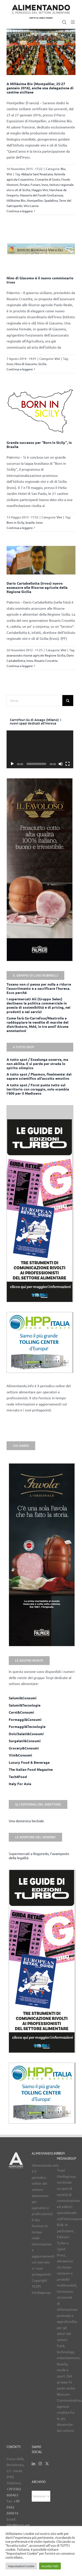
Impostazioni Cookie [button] (21, 2566)
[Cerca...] (34, 700)
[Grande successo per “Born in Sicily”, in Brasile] (41, 411)
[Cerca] (67, 700)
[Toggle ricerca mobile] (64, 22)
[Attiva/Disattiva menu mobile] (73, 22)
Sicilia (42, 364)
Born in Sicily (15, 522)
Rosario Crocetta (46, 660)
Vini (9, 174)
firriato (24, 185)
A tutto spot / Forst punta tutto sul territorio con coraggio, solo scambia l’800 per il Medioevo (38, 1089)
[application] (40, 749)
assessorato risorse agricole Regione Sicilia (36, 655)
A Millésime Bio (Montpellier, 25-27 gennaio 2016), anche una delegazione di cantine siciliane (40, 87)
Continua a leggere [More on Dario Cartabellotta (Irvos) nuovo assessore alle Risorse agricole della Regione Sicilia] (20, 666)
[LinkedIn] (33, 2463)
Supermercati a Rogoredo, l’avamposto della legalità (39, 1855)
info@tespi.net (18, 2525)
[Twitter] (47, 2463)
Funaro (35, 185)
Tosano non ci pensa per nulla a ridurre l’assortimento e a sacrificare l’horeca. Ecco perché (39, 988)
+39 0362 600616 (13, 2507)
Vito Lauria (31, 206)
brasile (30, 522)
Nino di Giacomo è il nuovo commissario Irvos (40, 280)
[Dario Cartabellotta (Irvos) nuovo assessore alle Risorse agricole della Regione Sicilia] (41, 560)
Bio (63, 169)
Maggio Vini (39, 190)
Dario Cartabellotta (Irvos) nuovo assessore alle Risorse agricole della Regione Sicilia (37, 587)
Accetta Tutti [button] (50, 2566)
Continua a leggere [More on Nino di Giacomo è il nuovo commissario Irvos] (20, 369)
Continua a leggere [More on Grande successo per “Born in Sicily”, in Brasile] (20, 528)
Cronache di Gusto (47, 179)
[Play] (12, 764)
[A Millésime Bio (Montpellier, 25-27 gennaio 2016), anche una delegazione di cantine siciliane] (41, 52)
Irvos (45, 185)
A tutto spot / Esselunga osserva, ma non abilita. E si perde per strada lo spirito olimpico (37, 1063)
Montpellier (35, 200)
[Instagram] (40, 2463)
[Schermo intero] (67, 764)
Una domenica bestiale (26, 1821)
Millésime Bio (16, 200)
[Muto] (60, 764)
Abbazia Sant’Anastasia (37, 174)
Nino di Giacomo (25, 364)
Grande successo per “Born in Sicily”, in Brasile (39, 444)
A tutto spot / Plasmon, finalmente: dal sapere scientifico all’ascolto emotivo (39, 1076)
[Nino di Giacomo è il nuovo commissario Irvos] (41, 249)
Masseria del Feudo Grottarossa (41, 195)
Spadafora (51, 200)
